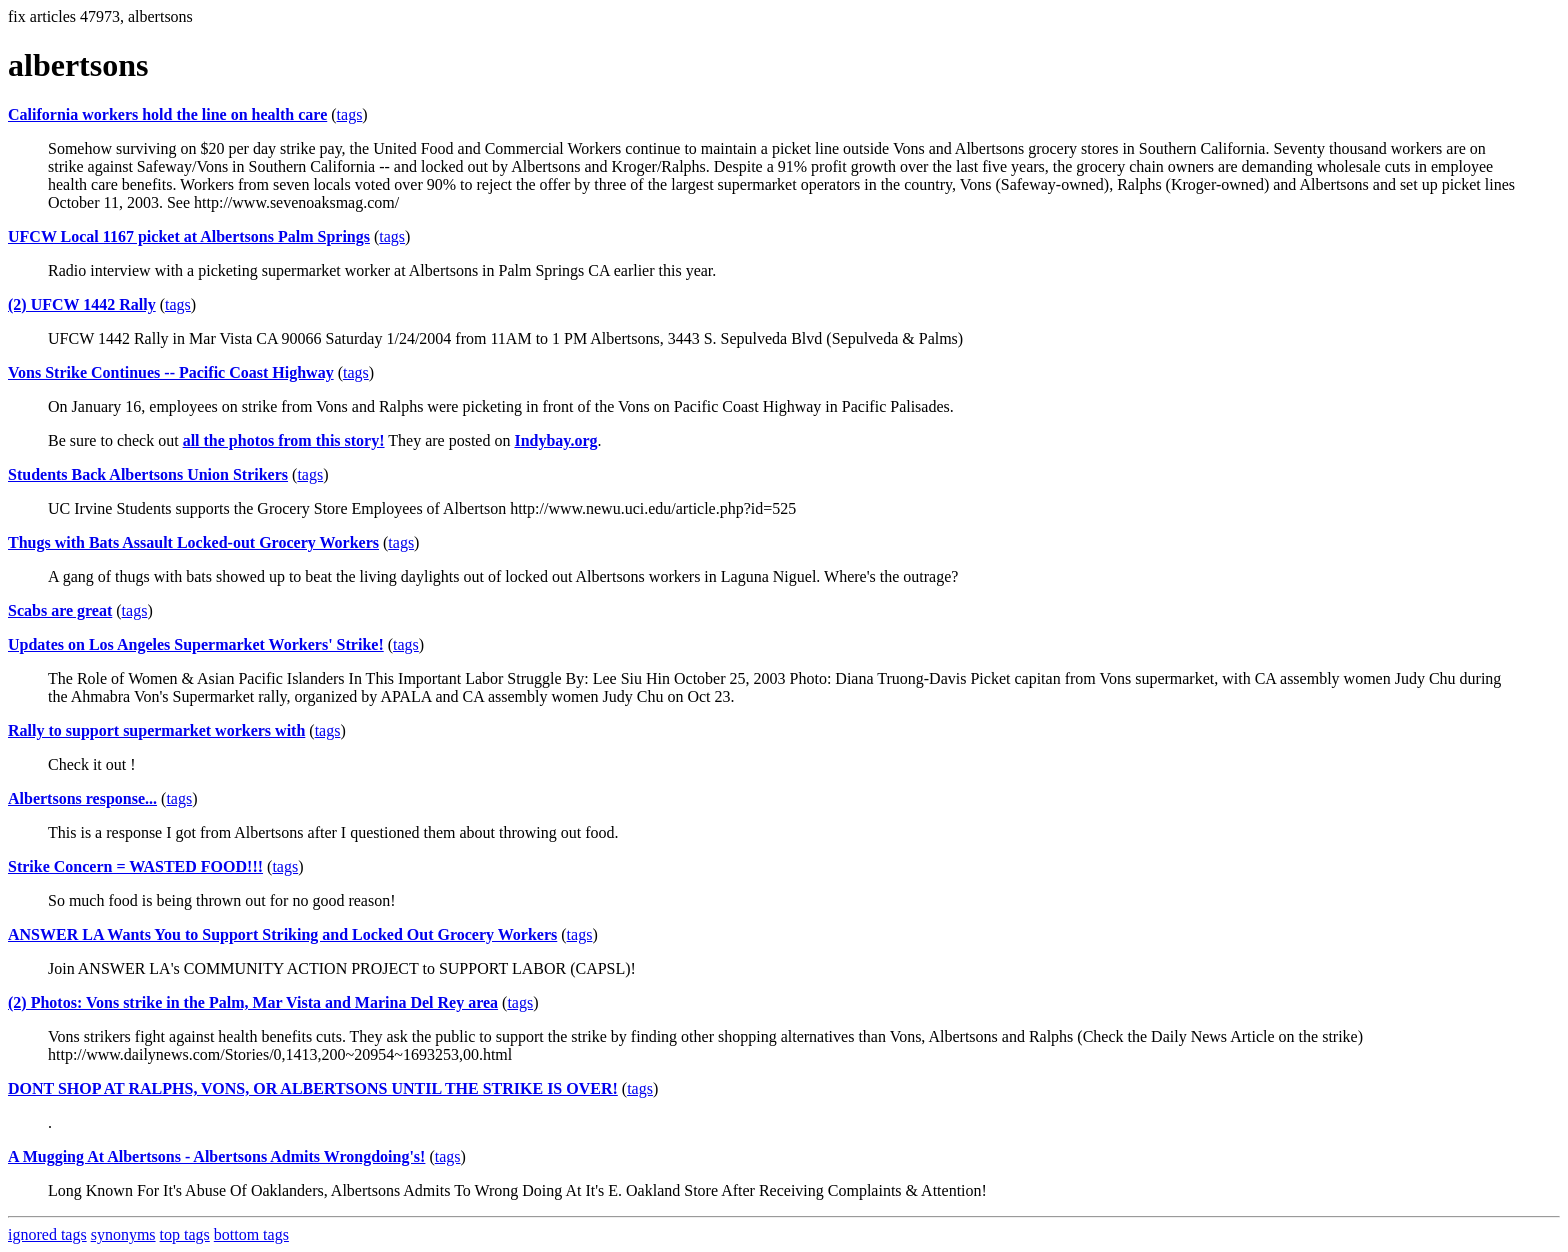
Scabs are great (60, 610)
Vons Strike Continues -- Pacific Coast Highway (171, 372)
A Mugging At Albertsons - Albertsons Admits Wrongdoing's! (216, 1156)
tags (350, 114)
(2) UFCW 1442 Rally (82, 304)
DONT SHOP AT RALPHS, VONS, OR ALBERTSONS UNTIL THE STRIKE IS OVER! (313, 1088)
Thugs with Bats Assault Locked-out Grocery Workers (193, 542)
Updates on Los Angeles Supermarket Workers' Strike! (196, 644)
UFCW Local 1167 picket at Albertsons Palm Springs (189, 236)
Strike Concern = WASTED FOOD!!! (135, 866)
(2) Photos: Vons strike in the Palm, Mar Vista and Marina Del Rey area (253, 1002)
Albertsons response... (82, 798)
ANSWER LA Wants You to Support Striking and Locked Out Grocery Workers (282, 934)
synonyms (123, 1234)
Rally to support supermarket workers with (156, 730)
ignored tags (47, 1234)
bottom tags (251, 1234)
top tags (185, 1234)
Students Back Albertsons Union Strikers (148, 474)
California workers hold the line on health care (167, 114)
